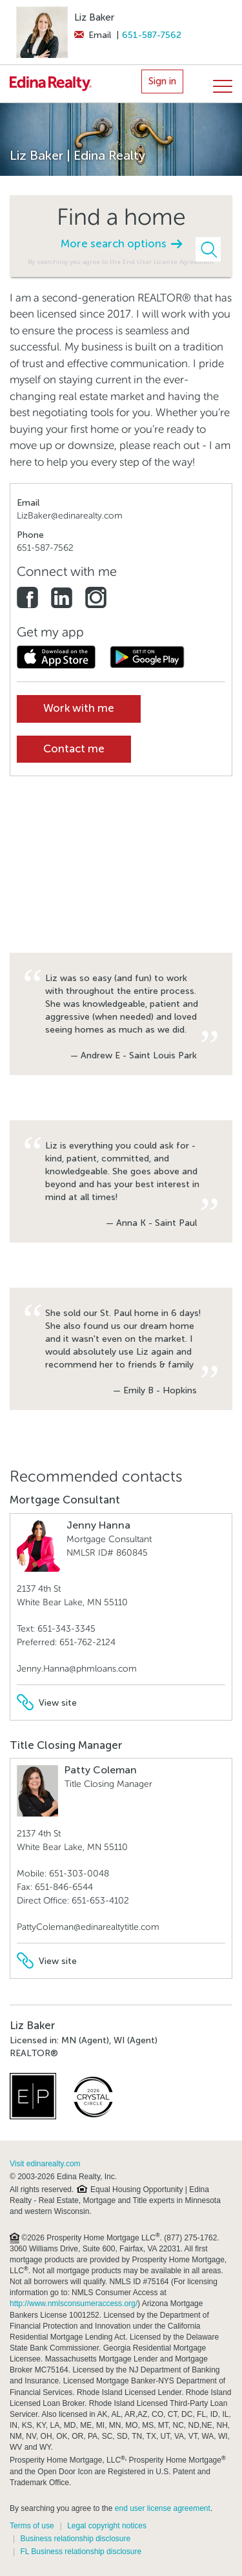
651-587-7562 (151, 35)
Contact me (74, 749)
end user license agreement (162, 2508)
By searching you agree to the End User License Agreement (121, 261)
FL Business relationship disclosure (80, 2551)
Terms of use (32, 2525)
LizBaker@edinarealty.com (70, 515)
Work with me (78, 708)
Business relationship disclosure (75, 2538)
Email (92, 35)
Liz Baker (94, 17)
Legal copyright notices (106, 2525)
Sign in (162, 81)
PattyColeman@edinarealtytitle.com (88, 1927)
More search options (121, 244)
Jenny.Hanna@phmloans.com (77, 1669)
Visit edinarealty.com (45, 2163)
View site (47, 1703)
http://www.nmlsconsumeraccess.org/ (73, 2303)
